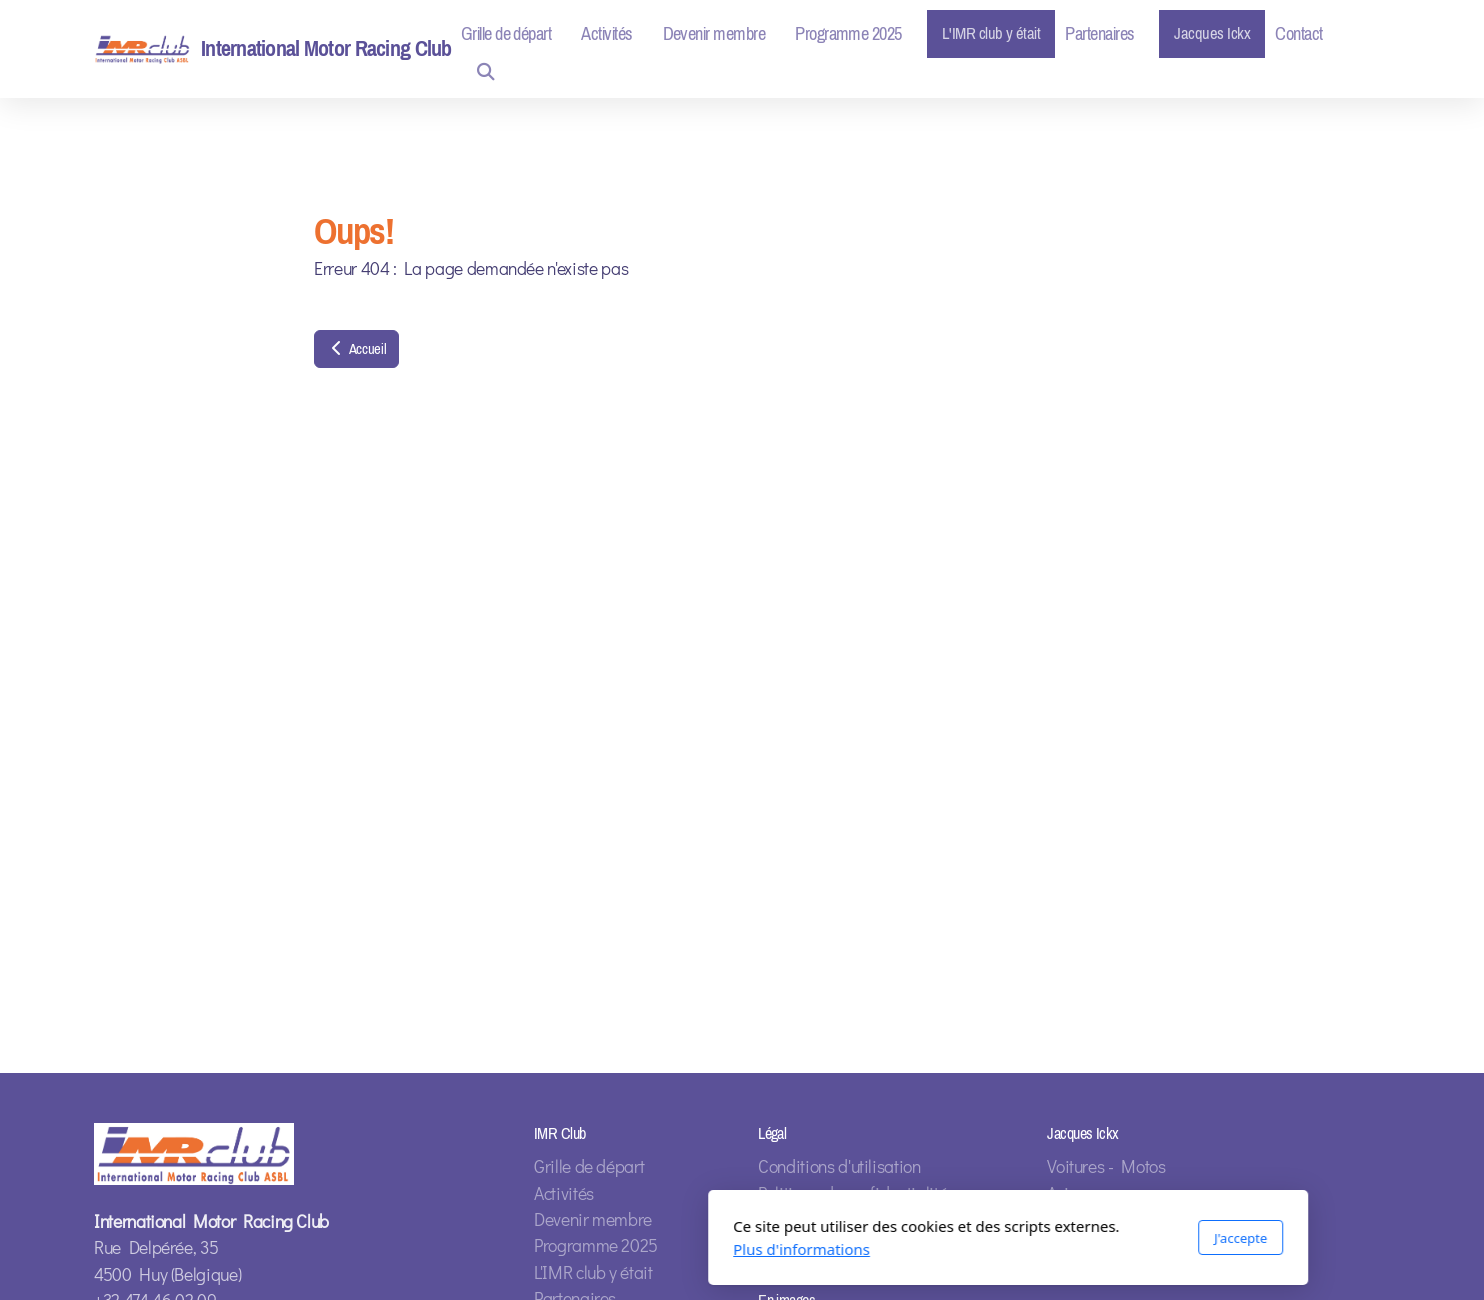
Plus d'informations (535, 1249)
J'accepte (974, 1238)
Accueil (356, 349)
